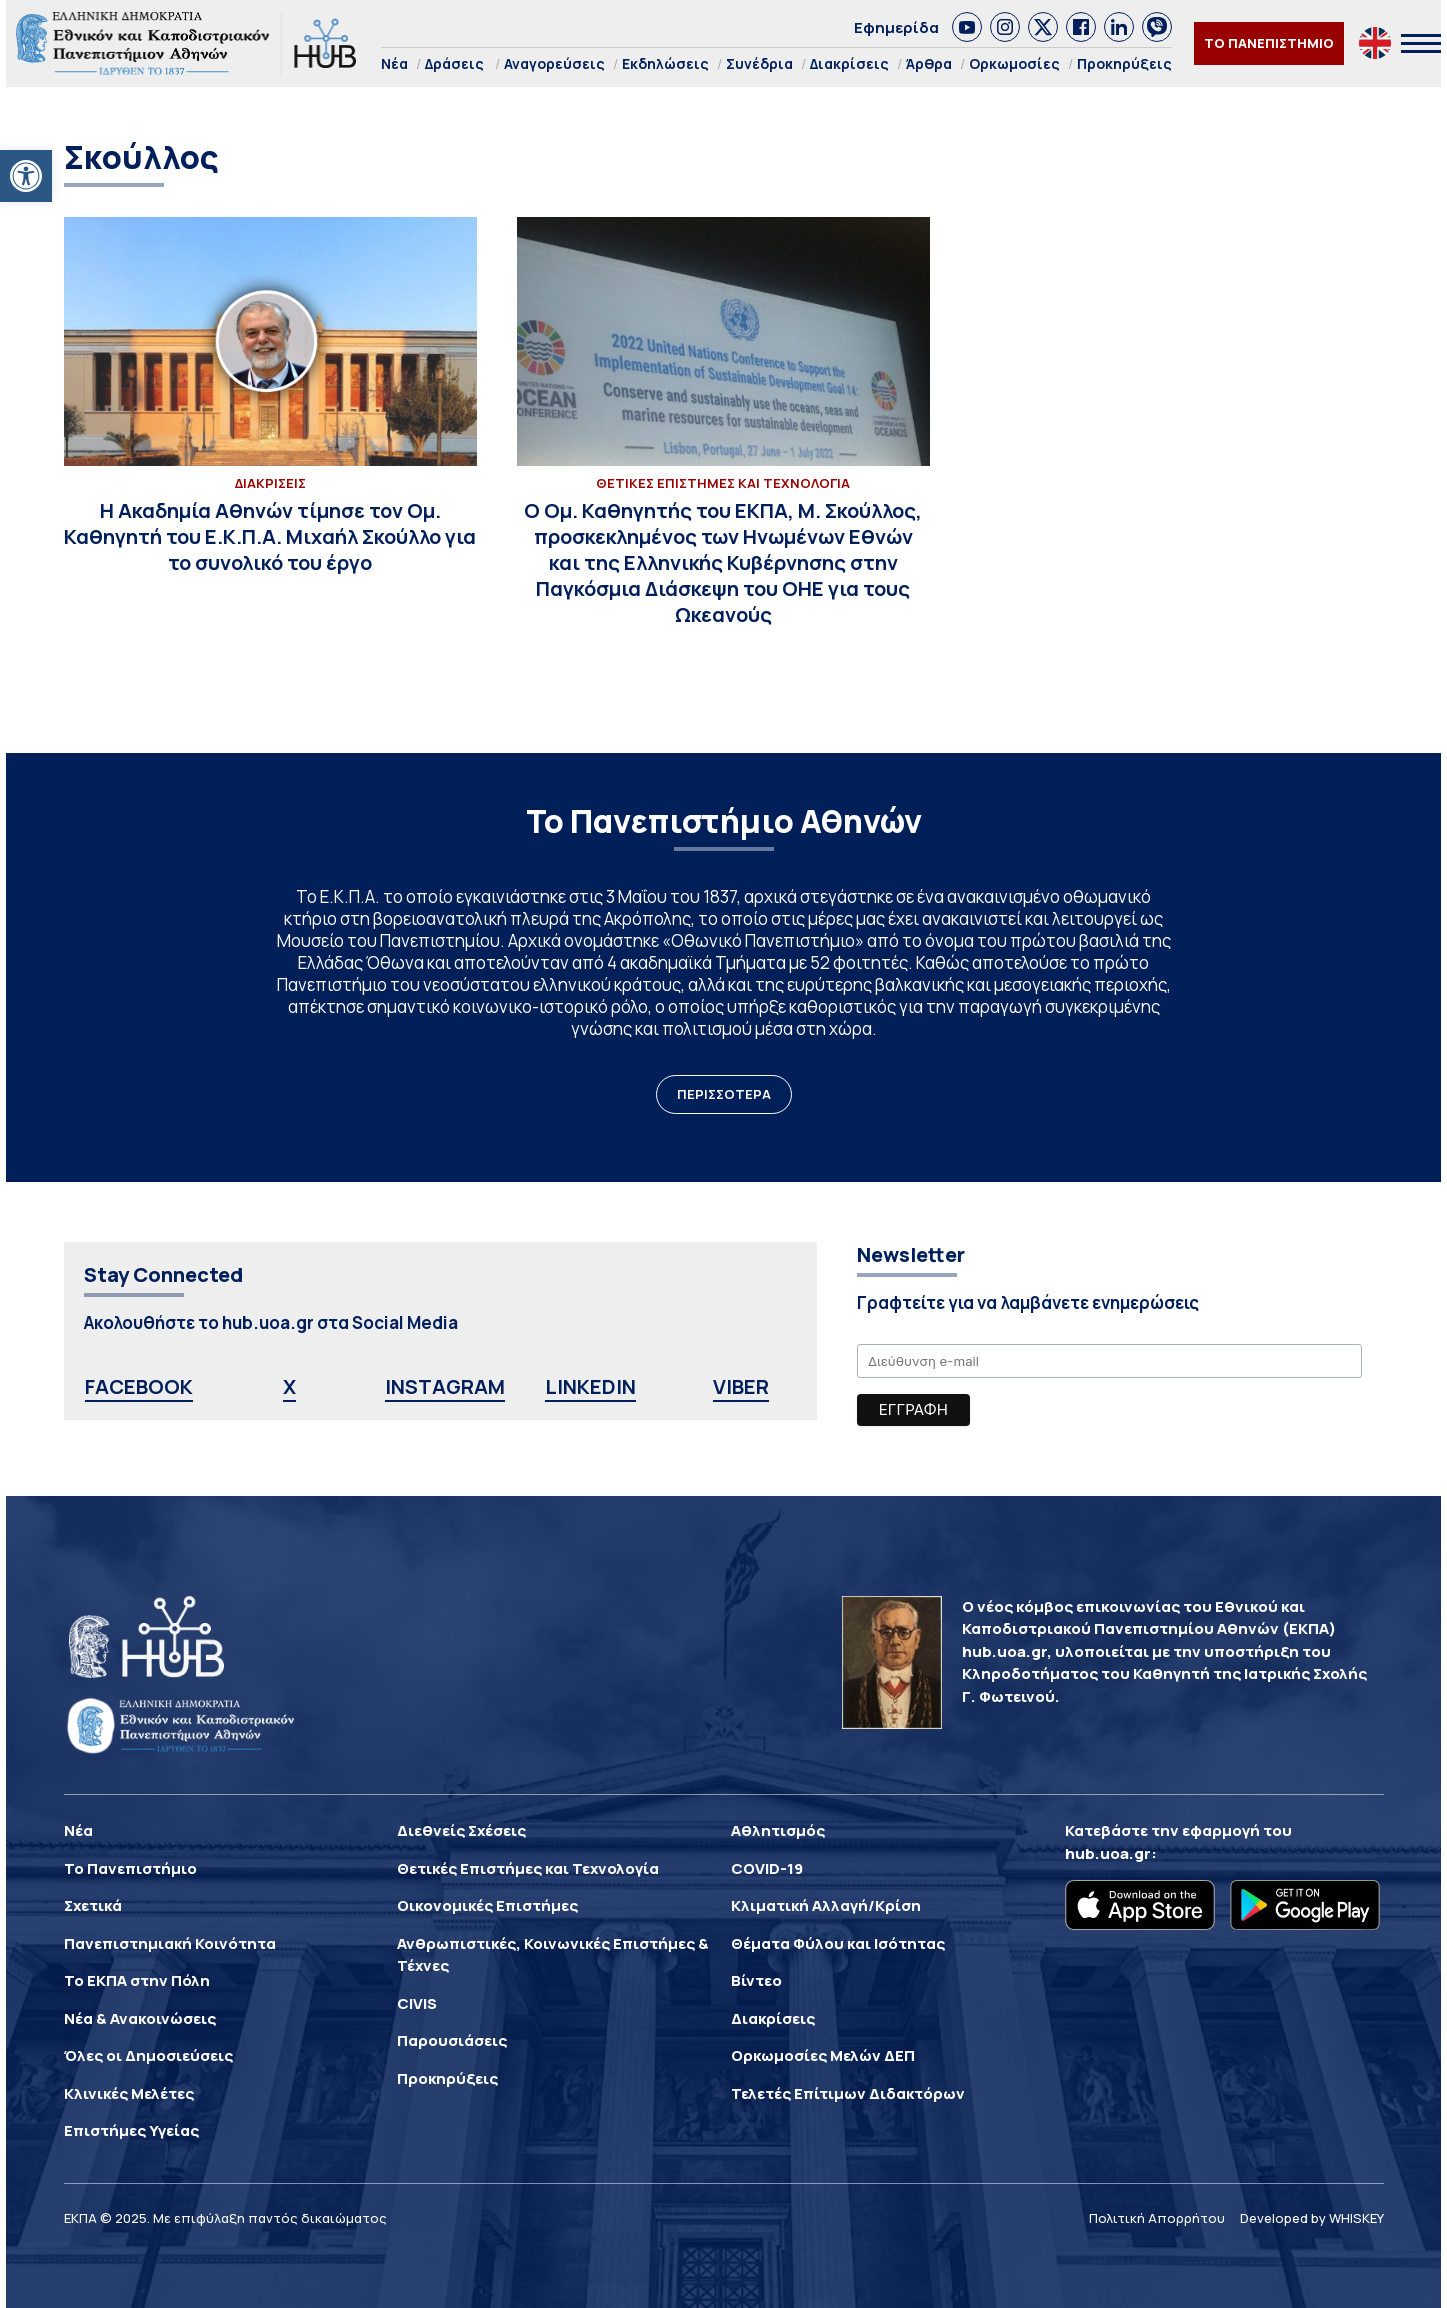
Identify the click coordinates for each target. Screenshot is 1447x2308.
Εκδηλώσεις (665, 63)
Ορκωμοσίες (1014, 63)
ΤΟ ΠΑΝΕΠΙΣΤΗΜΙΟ (1269, 43)
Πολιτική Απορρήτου (1157, 2218)
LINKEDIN (590, 1386)
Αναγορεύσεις (554, 63)
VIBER (741, 1386)
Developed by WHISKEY (1312, 2218)
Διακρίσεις (849, 63)
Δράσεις (454, 63)
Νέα (394, 63)
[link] (967, 27)
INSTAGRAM (445, 1386)
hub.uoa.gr (1108, 1853)
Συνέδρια (759, 63)
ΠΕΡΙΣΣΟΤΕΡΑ (724, 1094)
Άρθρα (929, 63)
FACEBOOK (139, 1386)
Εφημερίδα (896, 27)
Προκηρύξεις (1124, 63)
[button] (26, 176)
